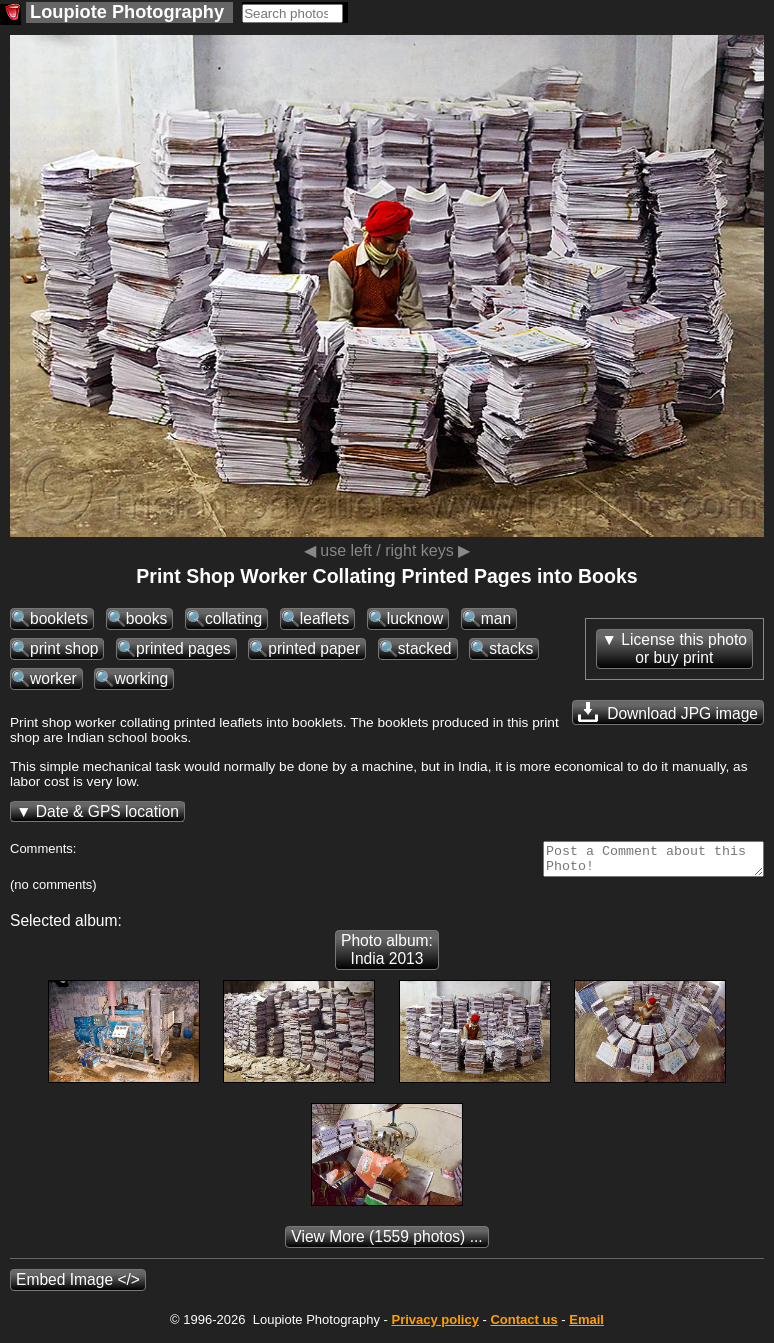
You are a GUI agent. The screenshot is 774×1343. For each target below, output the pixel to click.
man (496, 618)
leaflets (324, 618)
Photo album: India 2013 (387, 955)
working (141, 678)
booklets (59, 618)
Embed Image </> (78, 1285)
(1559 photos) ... (386, 1242)
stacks (511, 648)
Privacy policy (434, 1325)
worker (53, 678)
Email (586, 1325)
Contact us (523, 1325)
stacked (425, 648)
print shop (64, 648)
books (147, 618)
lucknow (415, 618)
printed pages (183, 648)
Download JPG (668, 712)
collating (233, 618)
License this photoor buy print (684, 648)
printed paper (314, 648)
